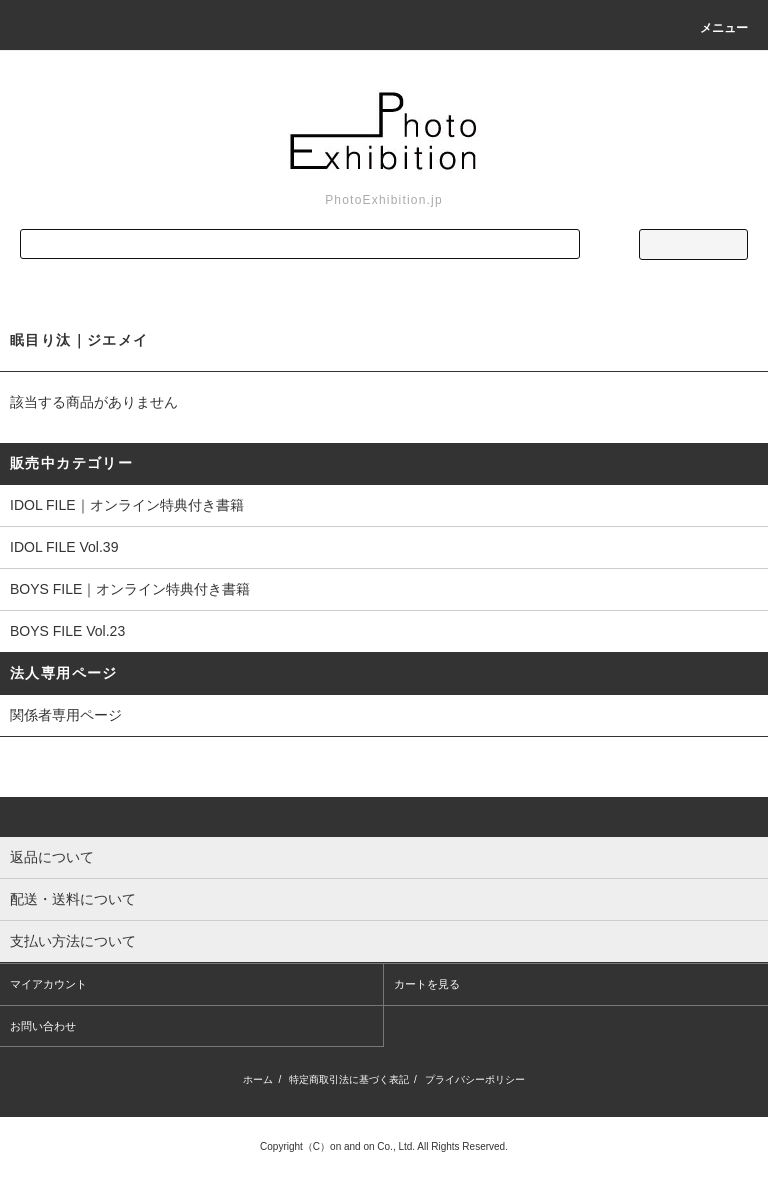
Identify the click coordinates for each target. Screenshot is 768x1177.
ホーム (258, 1079)
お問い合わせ (43, 1026)
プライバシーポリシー (475, 1079)
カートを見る (427, 984)
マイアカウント (48, 984)
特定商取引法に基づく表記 (349, 1079)
